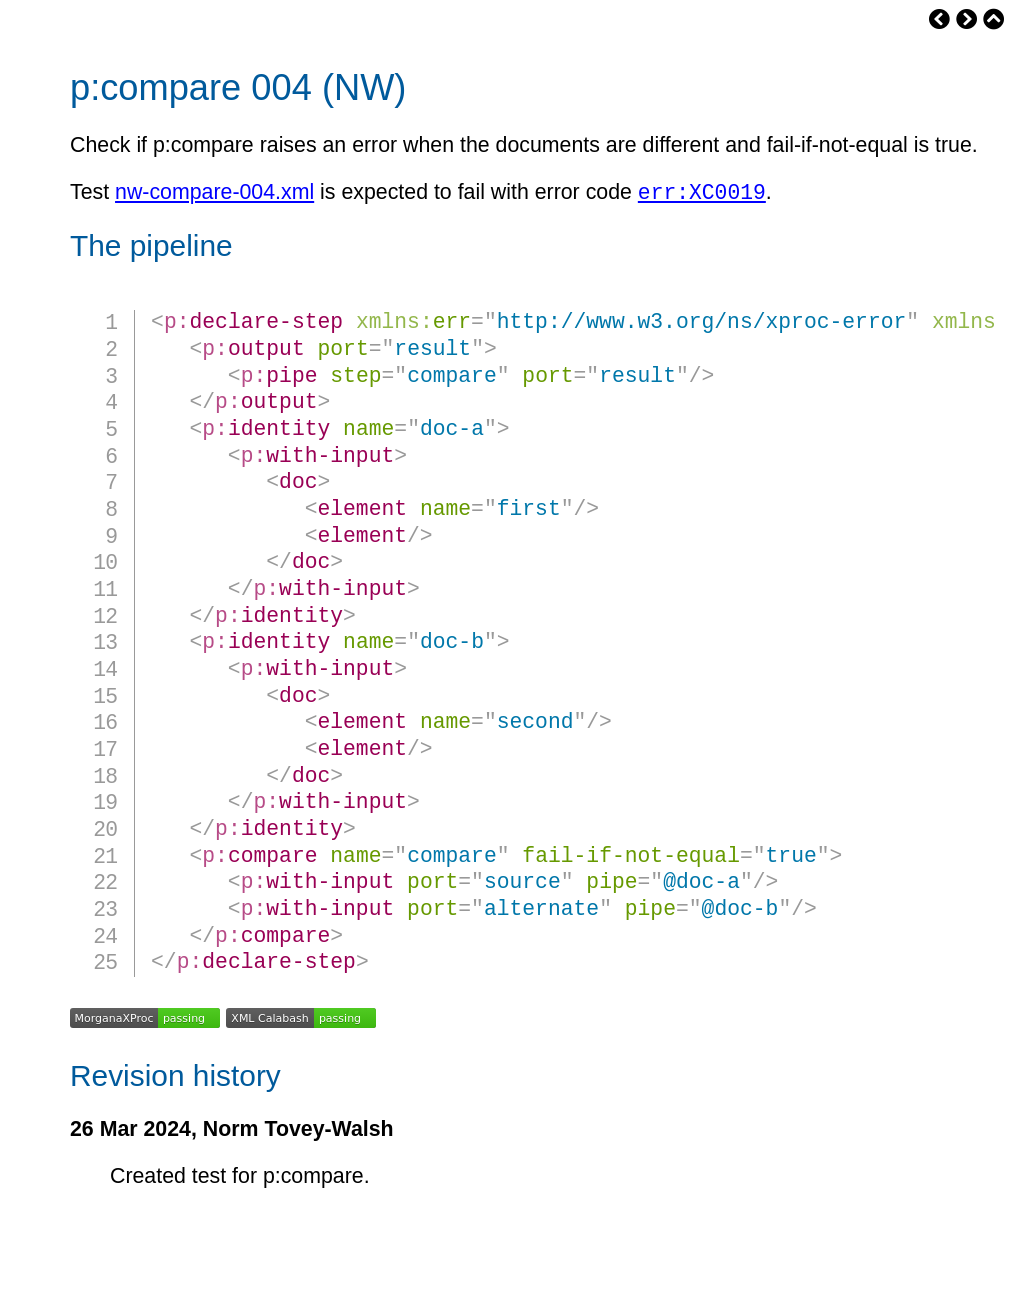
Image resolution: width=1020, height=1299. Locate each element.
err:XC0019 (702, 194)
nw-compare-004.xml (214, 196)
